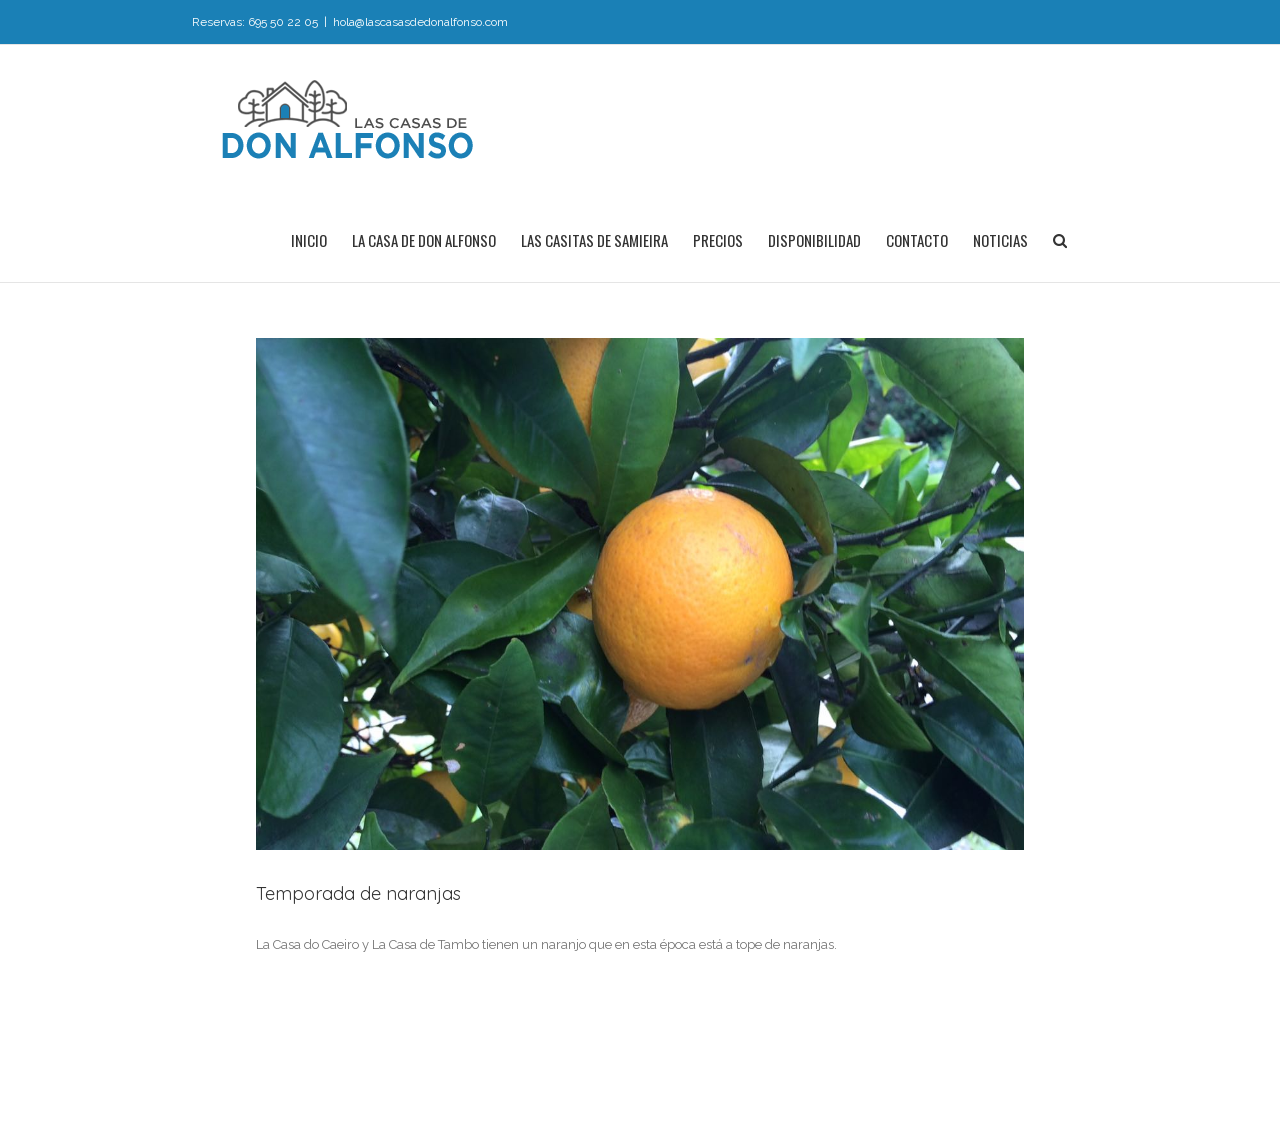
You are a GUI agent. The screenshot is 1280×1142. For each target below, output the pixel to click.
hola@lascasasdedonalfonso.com (420, 22)
